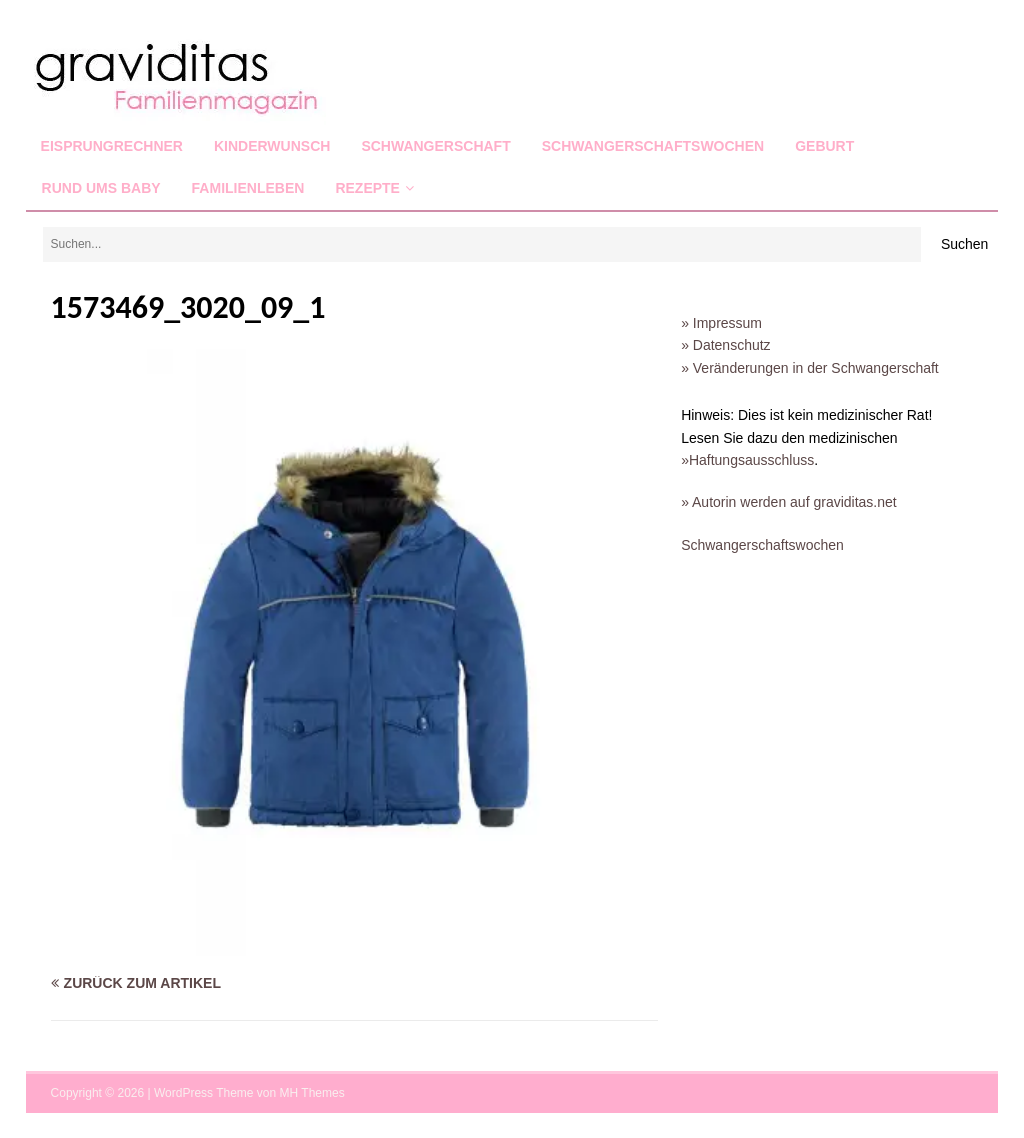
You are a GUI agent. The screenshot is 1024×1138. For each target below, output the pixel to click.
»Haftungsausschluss (747, 460)
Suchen (964, 244)
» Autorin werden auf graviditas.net (789, 502)
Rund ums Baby (101, 188)
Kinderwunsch (272, 146)
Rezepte (367, 188)
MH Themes (312, 1093)
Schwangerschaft (435, 146)
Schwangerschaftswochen (653, 146)
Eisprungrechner (112, 146)
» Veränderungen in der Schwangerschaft (810, 368)
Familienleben (248, 188)
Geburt (824, 146)
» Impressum (721, 323)
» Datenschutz (726, 345)
